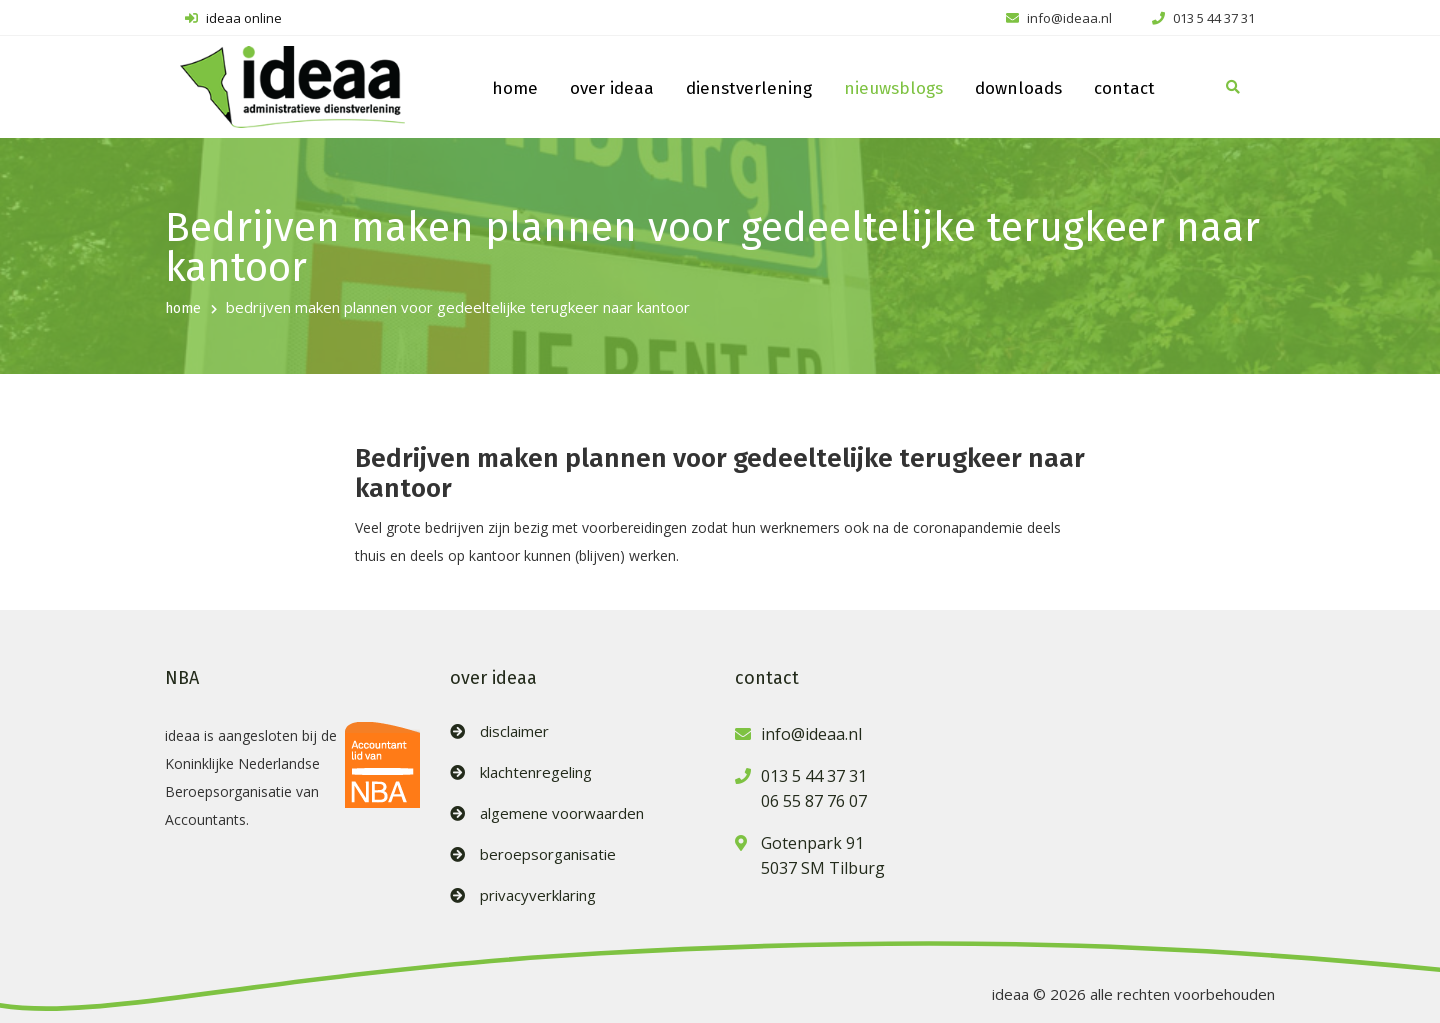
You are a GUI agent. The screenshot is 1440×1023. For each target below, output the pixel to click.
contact (1124, 88)
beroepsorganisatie (548, 854)
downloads (1018, 88)
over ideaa (612, 88)
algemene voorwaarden (562, 813)
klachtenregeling (536, 772)
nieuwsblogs (893, 88)
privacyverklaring (538, 895)
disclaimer (514, 731)
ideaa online (233, 18)
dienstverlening (749, 88)
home (515, 88)
